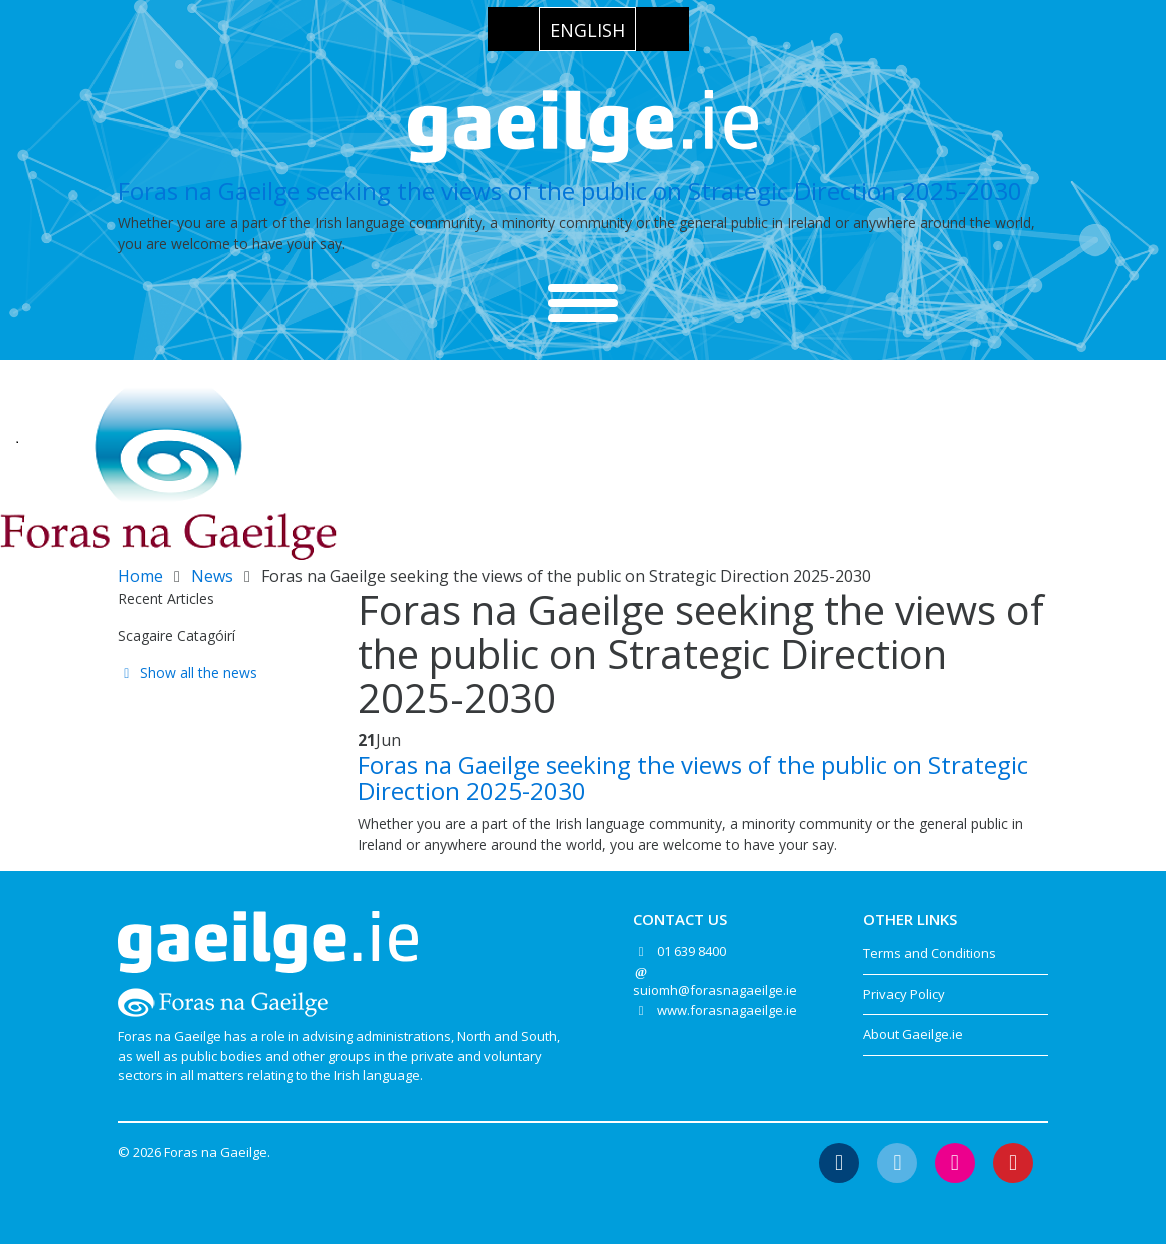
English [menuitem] (587, 30)
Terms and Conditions (929, 953)
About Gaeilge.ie (913, 1034)
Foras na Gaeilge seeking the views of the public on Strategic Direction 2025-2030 (570, 190)
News (212, 576)
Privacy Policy (904, 994)
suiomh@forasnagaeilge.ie (715, 990)
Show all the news (187, 672)
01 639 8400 (691, 951)
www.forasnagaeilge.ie (727, 1010)
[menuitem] (587, 29)
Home (140, 576)
